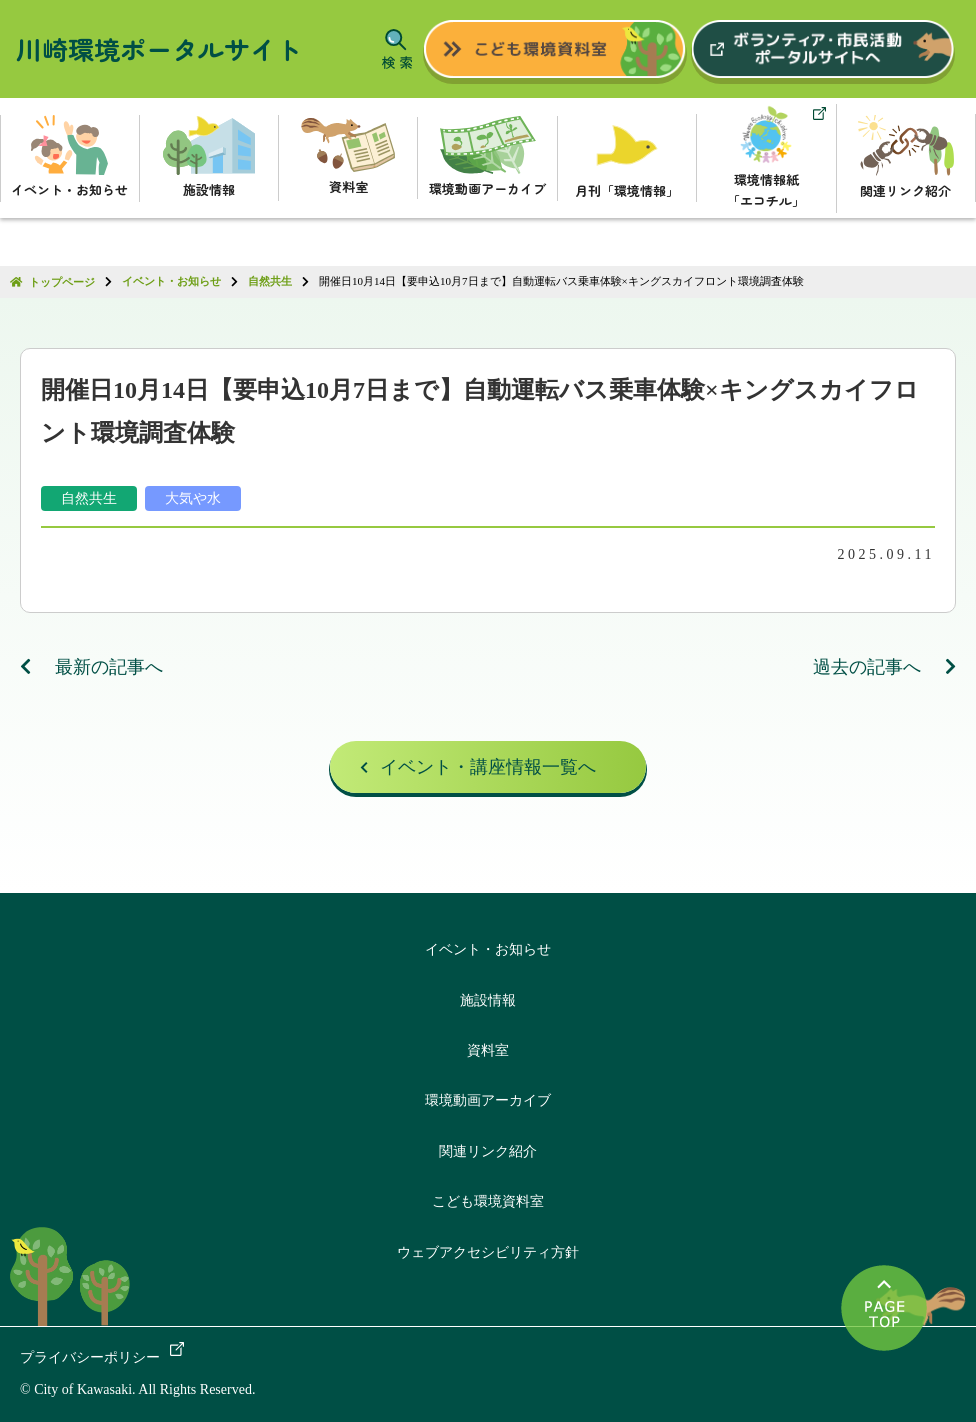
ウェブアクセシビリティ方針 (488, 1252)
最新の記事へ (92, 667)
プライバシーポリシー (90, 1357)
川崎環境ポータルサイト (159, 48)
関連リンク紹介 (488, 1151)
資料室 (488, 1050)
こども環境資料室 (488, 1201)
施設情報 (488, 1000)
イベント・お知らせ (488, 949)
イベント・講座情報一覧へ (488, 768)
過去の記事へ (885, 667)
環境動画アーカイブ (488, 1101)
